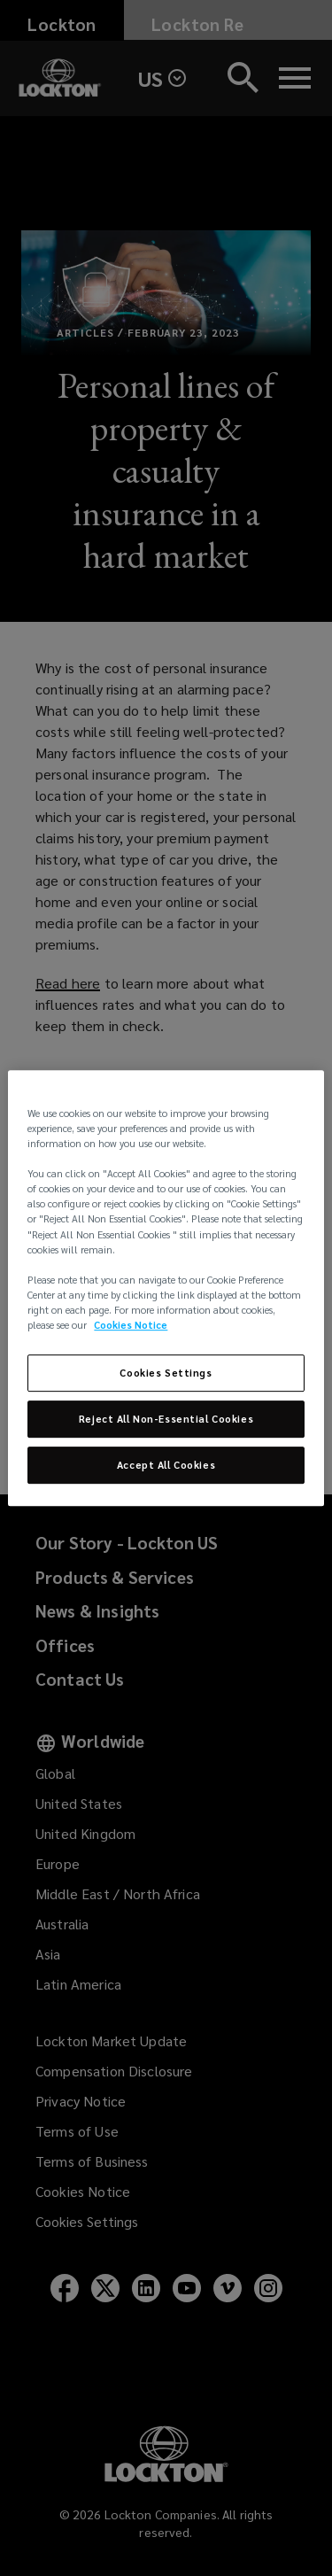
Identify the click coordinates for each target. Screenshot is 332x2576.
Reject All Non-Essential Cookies (166, 1418)
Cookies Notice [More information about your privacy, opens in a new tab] (130, 1324)
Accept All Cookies (166, 1464)
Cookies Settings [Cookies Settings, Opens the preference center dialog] (166, 1372)
